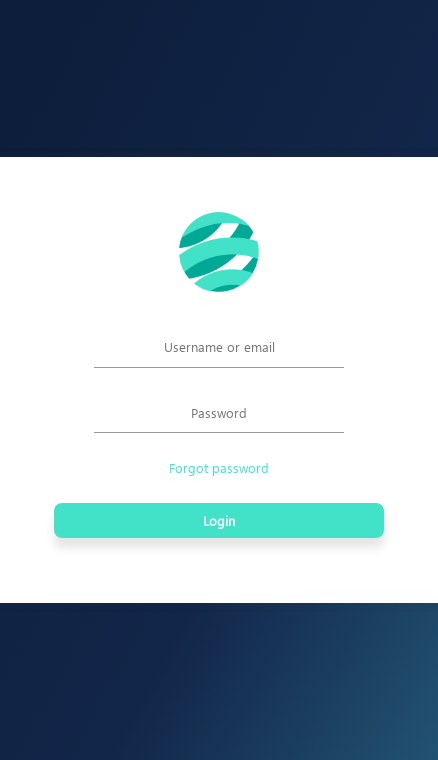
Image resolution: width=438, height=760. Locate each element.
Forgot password (219, 467)
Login (219, 520)
